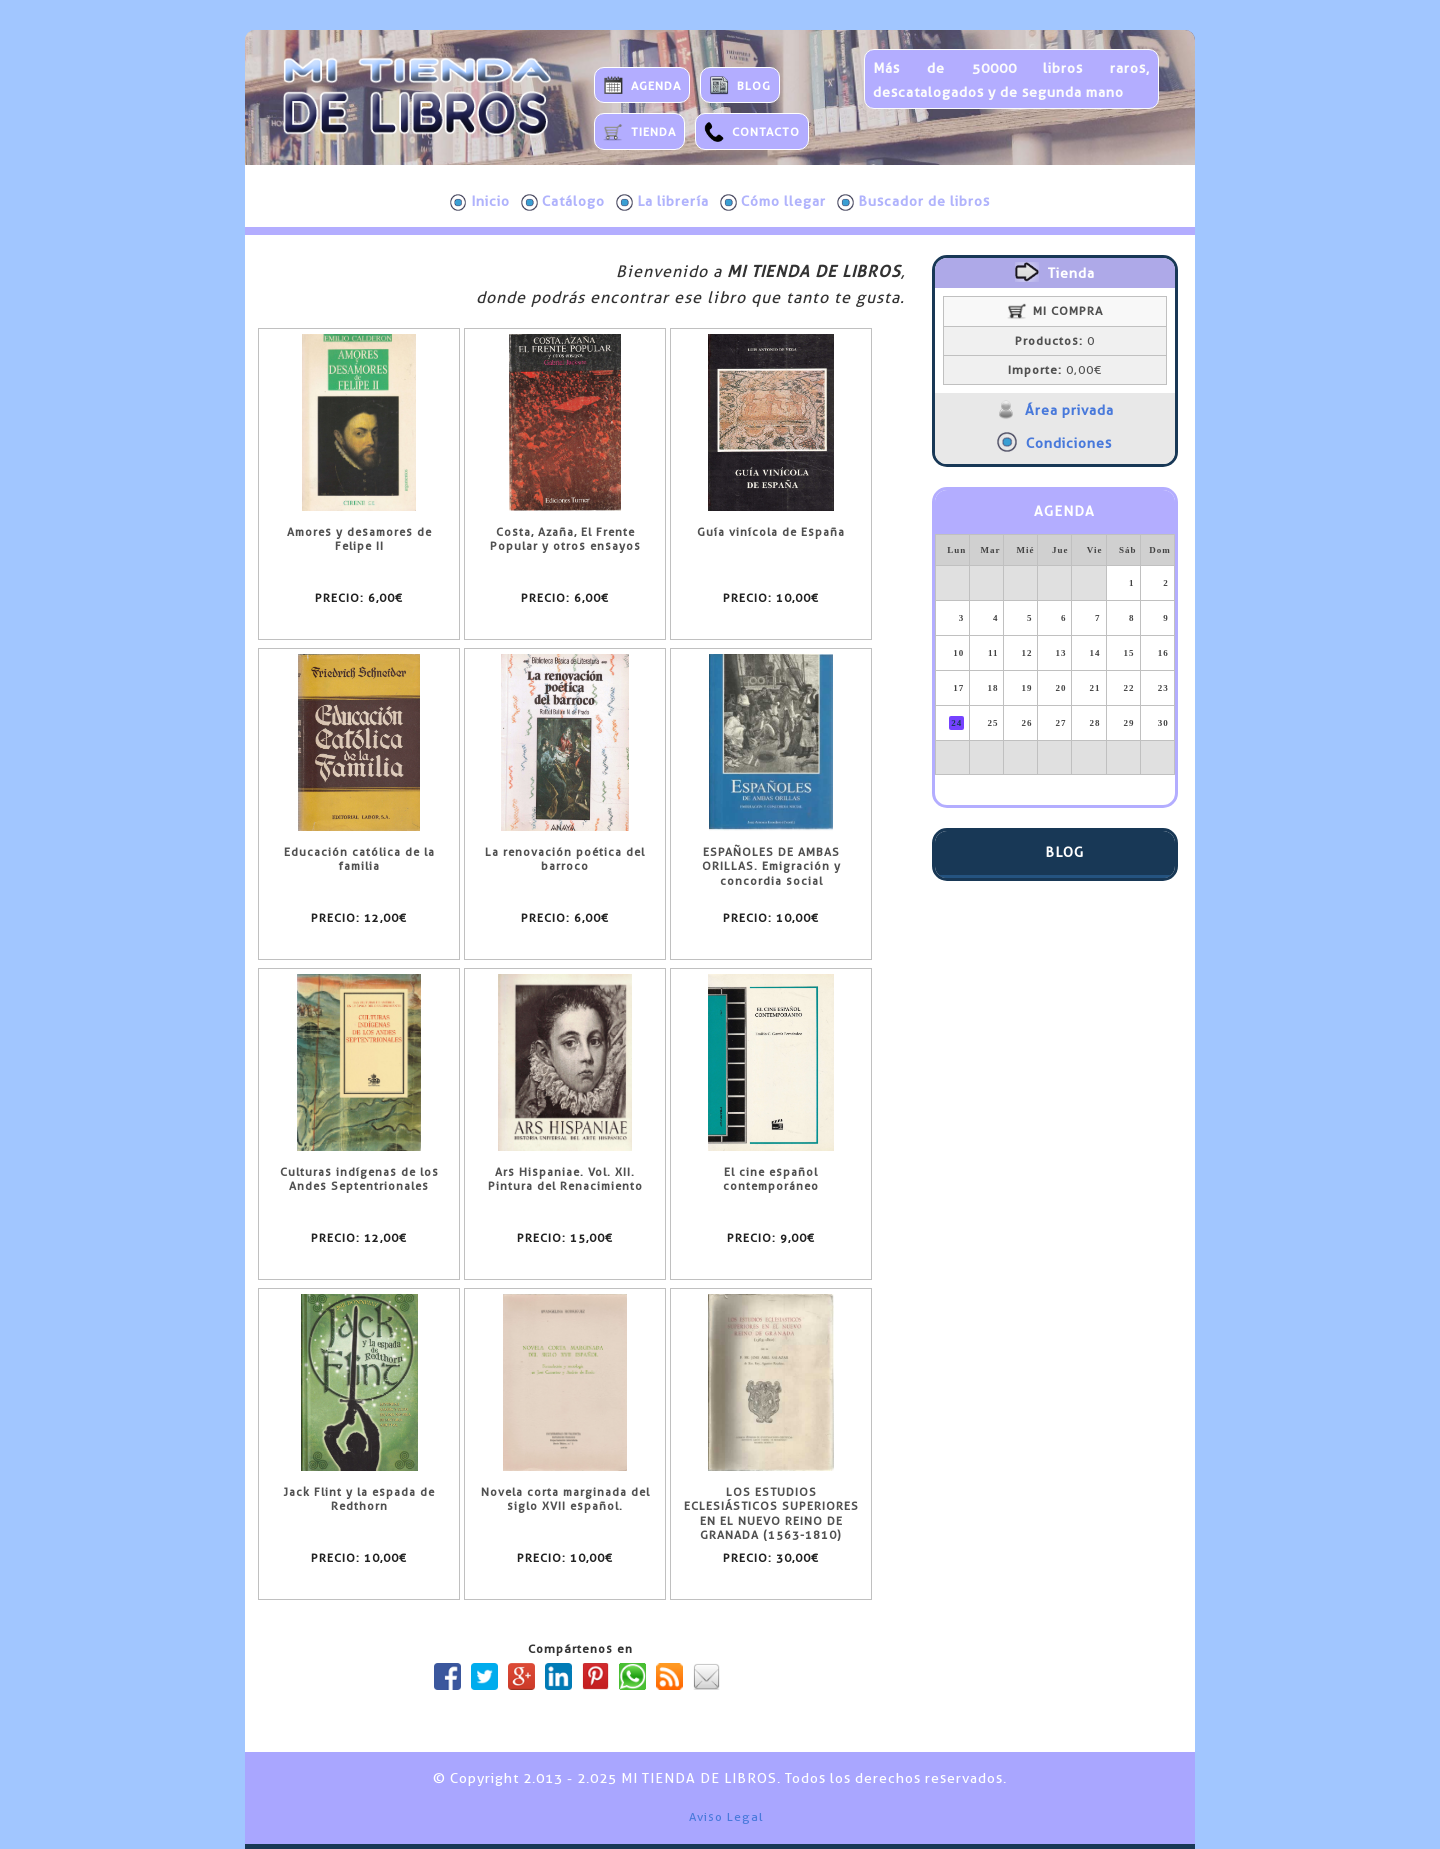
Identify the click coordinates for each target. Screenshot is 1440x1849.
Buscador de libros (913, 202)
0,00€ (1055, 370)
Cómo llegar (773, 202)
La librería (662, 202)
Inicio (480, 202)
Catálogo (563, 202)
